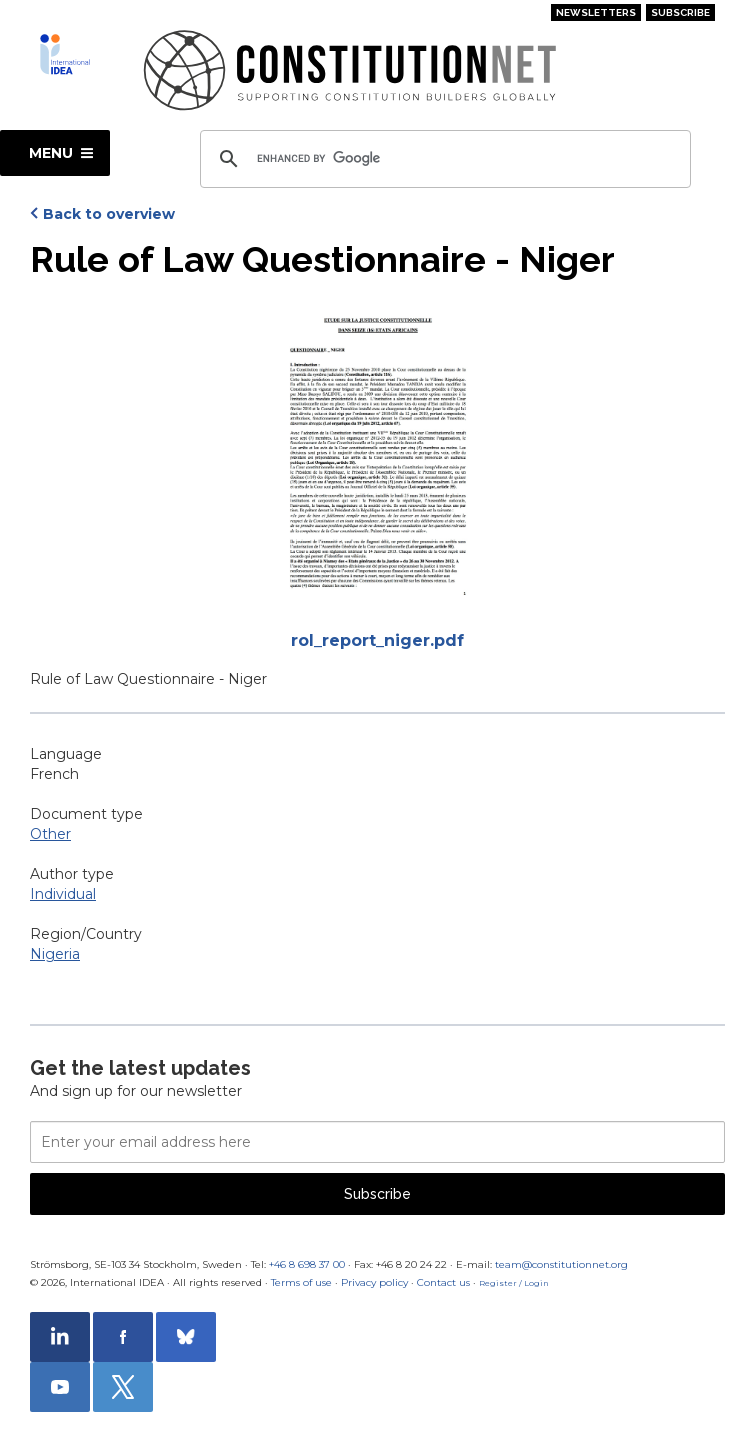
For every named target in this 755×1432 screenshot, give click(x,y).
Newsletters (596, 12)
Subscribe (680, 12)
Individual (63, 894)
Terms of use (301, 1282)
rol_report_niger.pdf (377, 640)
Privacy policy (374, 1282)
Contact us (443, 1282)
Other (50, 834)
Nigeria (55, 954)
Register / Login (514, 1283)
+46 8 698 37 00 (307, 1264)
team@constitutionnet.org (561, 1264)
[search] (442, 159)
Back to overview (109, 214)
